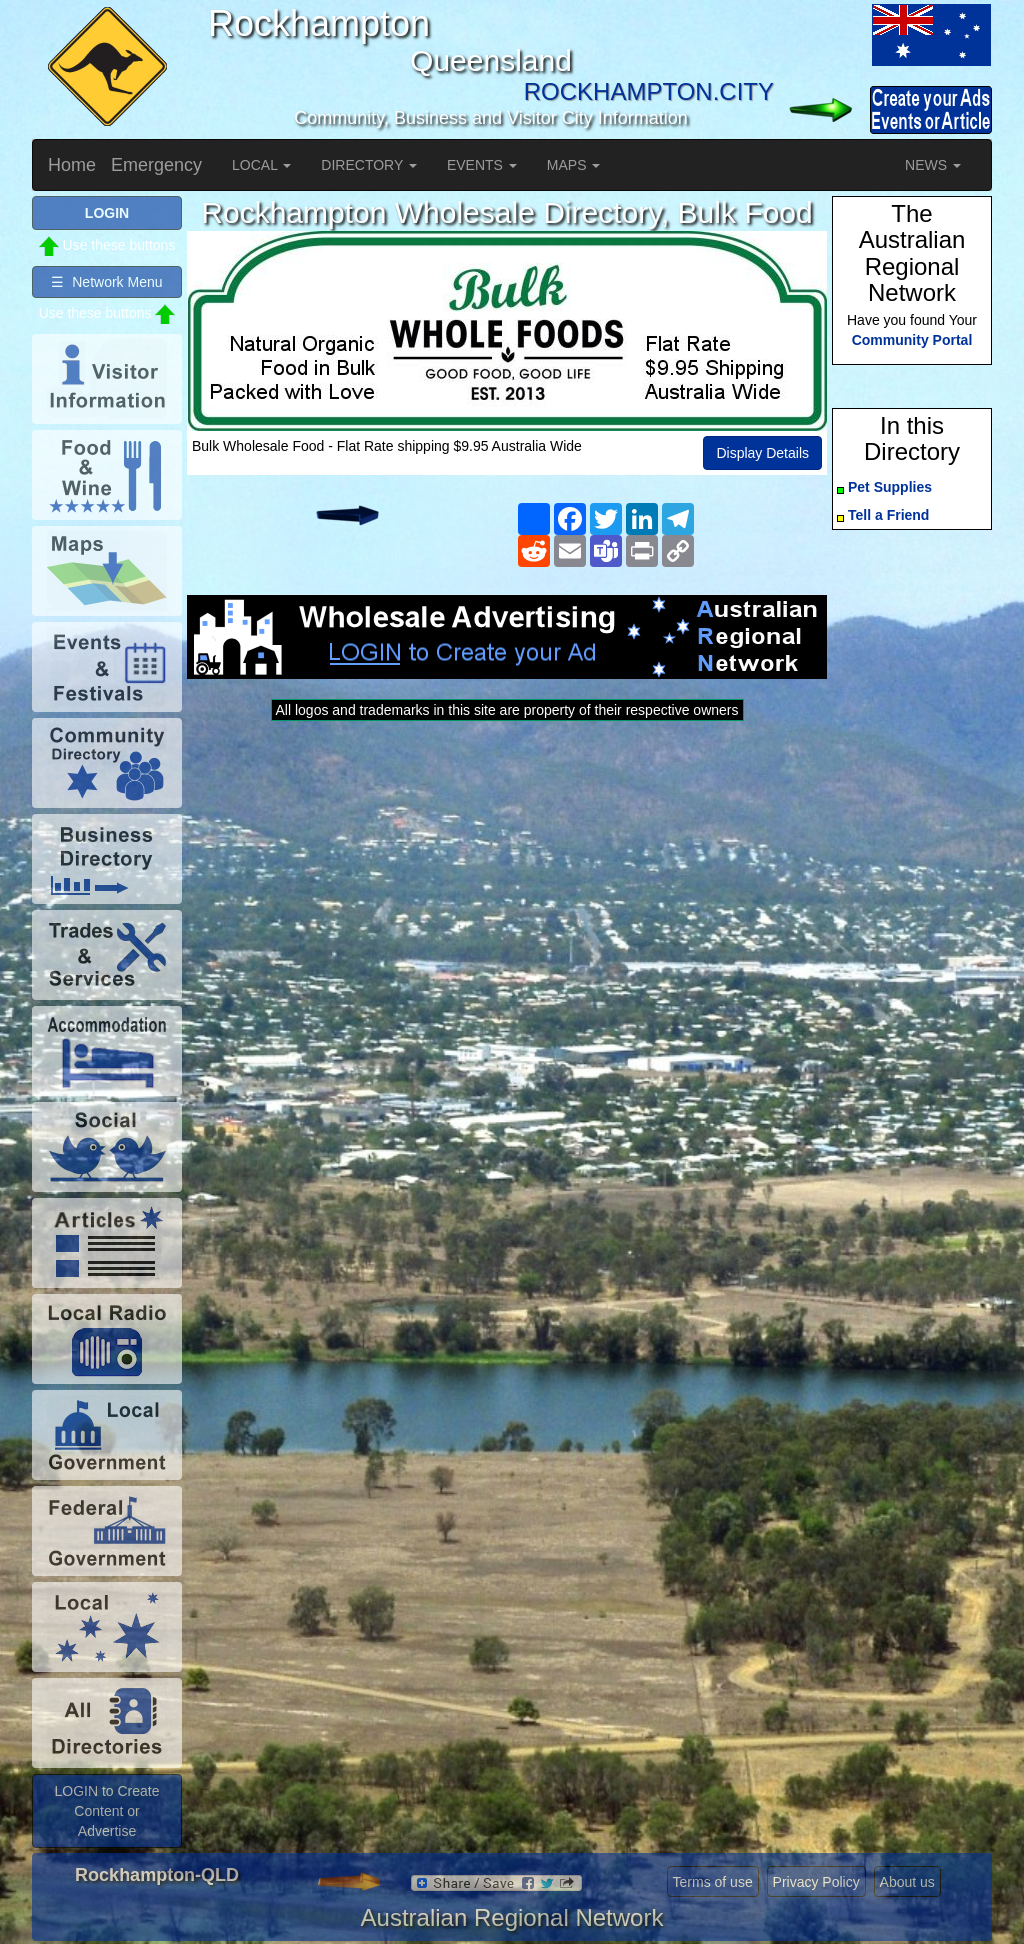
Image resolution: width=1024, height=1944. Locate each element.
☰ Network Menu (106, 282)
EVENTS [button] (482, 165)
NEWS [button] (933, 165)
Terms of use (713, 1882)
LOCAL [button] (261, 165)
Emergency (156, 165)
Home (72, 165)
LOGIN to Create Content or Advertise (106, 1811)
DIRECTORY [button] (369, 165)
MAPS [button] (574, 165)
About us (907, 1882)
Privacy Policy (816, 1882)
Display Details (762, 453)
